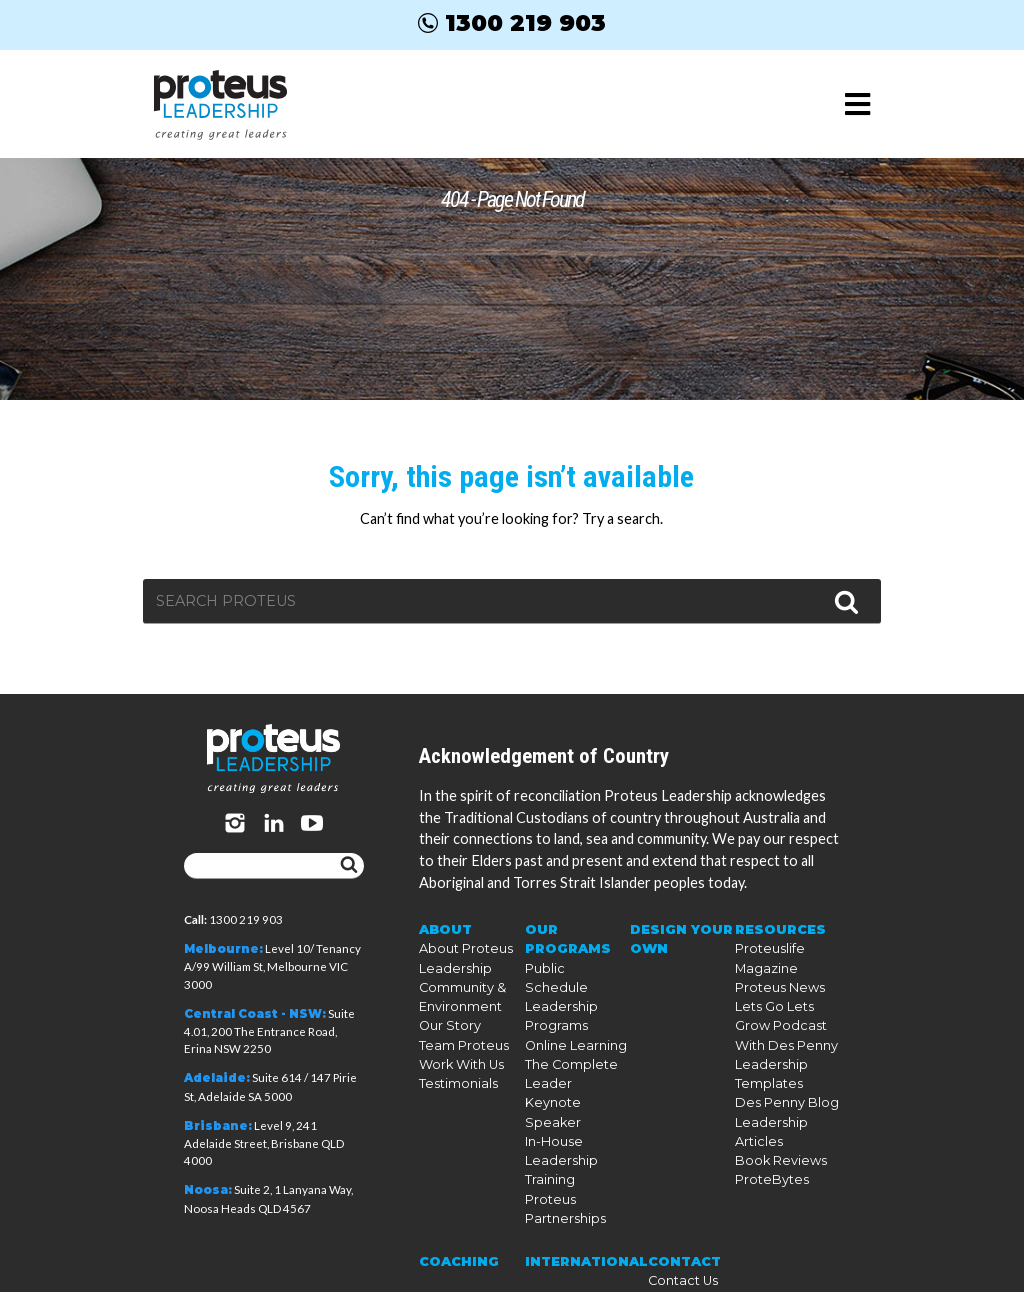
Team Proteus (459, 1036)
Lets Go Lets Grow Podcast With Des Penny (787, 1018)
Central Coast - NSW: (255, 1014)
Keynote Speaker (573, 1072)
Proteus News (774, 982)
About (444, 928)
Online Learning (572, 1018)
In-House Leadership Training (556, 1108)
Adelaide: (217, 1078)
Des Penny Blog (781, 1090)
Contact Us (672, 1222)
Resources (777, 928)
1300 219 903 (512, 23)
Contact (674, 1204)
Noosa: (208, 1190)
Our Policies (674, 1240)
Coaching (455, 1204)
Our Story (448, 1018)
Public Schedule (570, 964)
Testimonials (454, 1072)
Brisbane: (218, 1126)
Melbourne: (223, 949)
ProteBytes (767, 1162)
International (582, 1204)
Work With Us (459, 1054)
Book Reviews (775, 1144)
